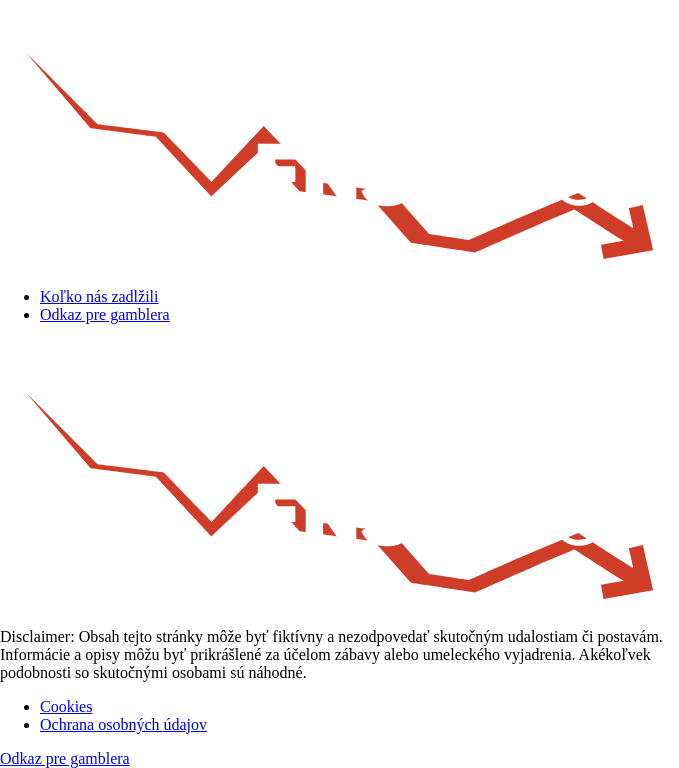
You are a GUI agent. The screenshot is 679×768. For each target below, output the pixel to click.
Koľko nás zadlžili (99, 296)
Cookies (66, 706)
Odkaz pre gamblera (105, 314)
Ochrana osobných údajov (123, 724)
